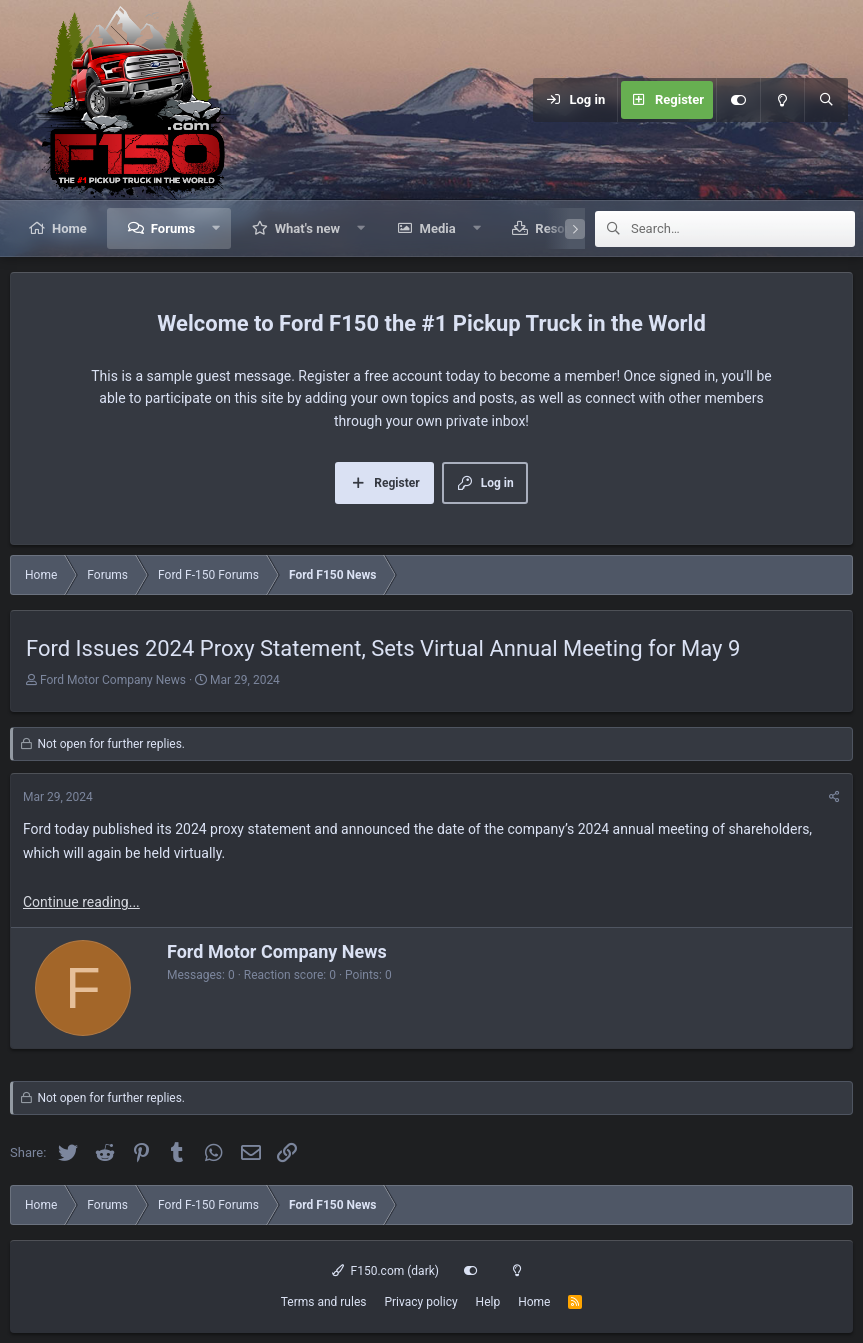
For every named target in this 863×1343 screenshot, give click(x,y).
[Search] (826, 100)
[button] (216, 228)
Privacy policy (420, 1302)
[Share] (834, 797)
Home (69, 228)
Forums (173, 228)
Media (438, 228)
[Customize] (738, 100)
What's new (307, 228)
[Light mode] (782, 100)
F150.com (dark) (385, 1271)
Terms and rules (324, 1302)
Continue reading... (81, 902)
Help (488, 1302)
